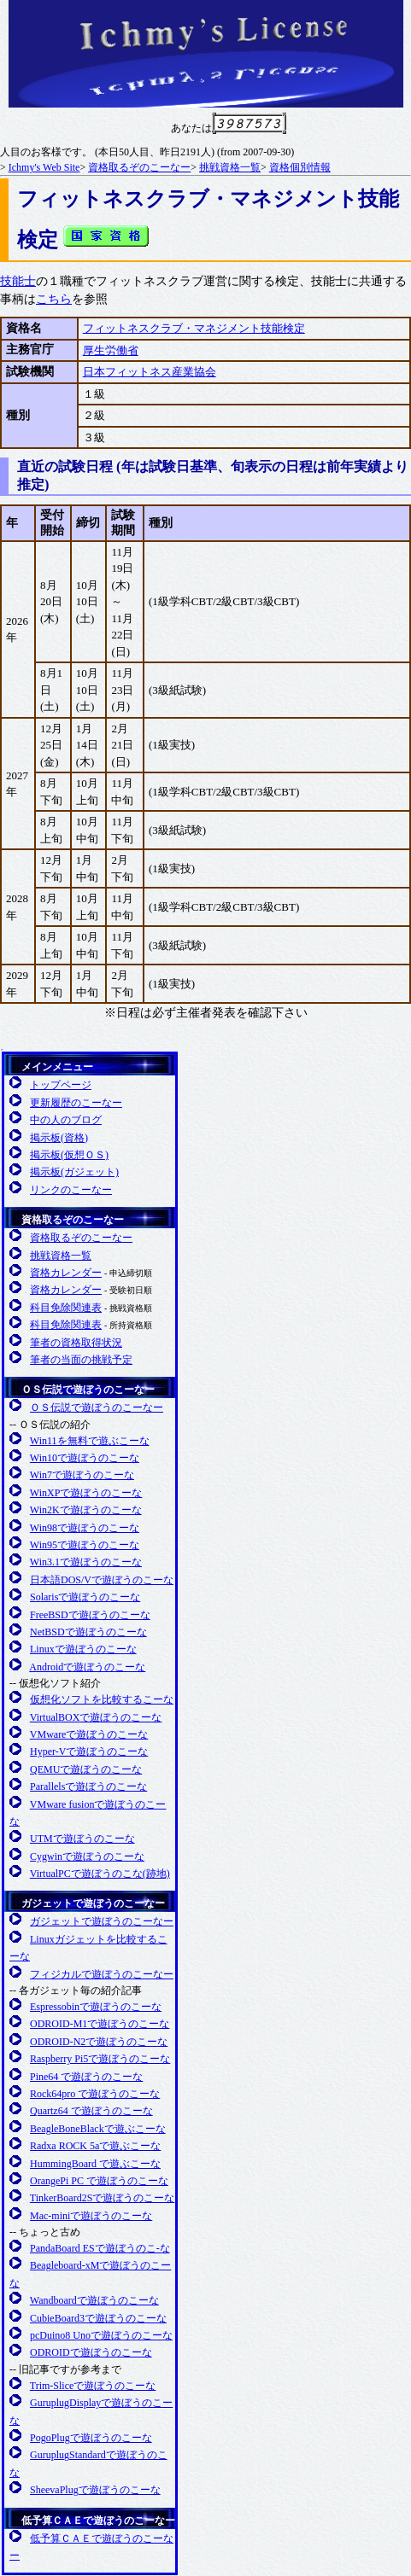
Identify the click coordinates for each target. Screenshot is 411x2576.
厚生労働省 (110, 350)
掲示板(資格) (59, 1138)
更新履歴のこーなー (76, 1103)
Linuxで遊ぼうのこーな (83, 1649)
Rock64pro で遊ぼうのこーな (95, 2094)
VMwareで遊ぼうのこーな (89, 1734)
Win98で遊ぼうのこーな (84, 1528)
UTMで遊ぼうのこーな (82, 1839)
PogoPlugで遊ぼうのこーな (91, 2438)
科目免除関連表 (66, 1308)
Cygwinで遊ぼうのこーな (87, 1856)
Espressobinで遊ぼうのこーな (95, 2007)
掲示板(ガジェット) (74, 1172)
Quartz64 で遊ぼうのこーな (91, 2111)
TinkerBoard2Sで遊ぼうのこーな (102, 2198)
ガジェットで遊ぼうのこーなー (93, 1903)
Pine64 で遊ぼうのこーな (86, 2077)
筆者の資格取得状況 (76, 1343)
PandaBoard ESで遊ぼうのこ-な (100, 2248)
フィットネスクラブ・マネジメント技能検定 (194, 328)
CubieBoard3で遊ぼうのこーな (98, 2318)
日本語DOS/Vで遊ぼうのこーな (101, 1580)
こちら (54, 299)
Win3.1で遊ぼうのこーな (86, 1562)
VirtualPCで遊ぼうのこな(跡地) (100, 1874)
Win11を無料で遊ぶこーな (90, 1441)
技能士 (18, 281)
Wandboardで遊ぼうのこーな (94, 2300)
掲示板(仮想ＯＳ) (69, 1155)
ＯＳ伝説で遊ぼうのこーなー (88, 1390)
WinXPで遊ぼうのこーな (86, 1493)
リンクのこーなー (71, 1190)
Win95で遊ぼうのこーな (84, 1545)
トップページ (60, 1085)
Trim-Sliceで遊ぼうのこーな (93, 2386)
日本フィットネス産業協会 (149, 371)
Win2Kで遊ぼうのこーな (86, 1510)
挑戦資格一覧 (230, 167)
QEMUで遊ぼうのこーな (86, 1769)
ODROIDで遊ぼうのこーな (91, 2352)
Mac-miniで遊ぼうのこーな (91, 2216)
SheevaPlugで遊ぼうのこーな (95, 2490)
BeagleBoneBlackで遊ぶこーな (98, 2129)
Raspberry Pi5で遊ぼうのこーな (100, 2059)
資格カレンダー (66, 1273)
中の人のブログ (66, 1120)
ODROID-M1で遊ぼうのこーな (99, 2024)
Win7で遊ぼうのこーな (82, 1475)
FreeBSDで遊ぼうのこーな (90, 1615)
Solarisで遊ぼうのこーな (85, 1597)
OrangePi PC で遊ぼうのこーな (99, 2181)
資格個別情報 (300, 167)
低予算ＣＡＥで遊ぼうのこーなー (98, 2520)
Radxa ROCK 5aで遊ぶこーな (95, 2146)
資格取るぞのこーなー (139, 167)
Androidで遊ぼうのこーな (87, 1667)
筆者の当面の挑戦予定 (81, 1360)
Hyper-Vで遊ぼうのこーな (89, 1751)
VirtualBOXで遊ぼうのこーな (96, 1717)
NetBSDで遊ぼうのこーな (88, 1632)
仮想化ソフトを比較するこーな (101, 1699)
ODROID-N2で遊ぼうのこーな (98, 2042)
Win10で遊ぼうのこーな (84, 1458)
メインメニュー (57, 1067)
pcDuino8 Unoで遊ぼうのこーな (101, 2335)
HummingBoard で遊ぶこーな (95, 2164)
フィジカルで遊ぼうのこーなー (101, 1974)
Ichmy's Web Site (44, 167)
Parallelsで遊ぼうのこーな (88, 1786)
